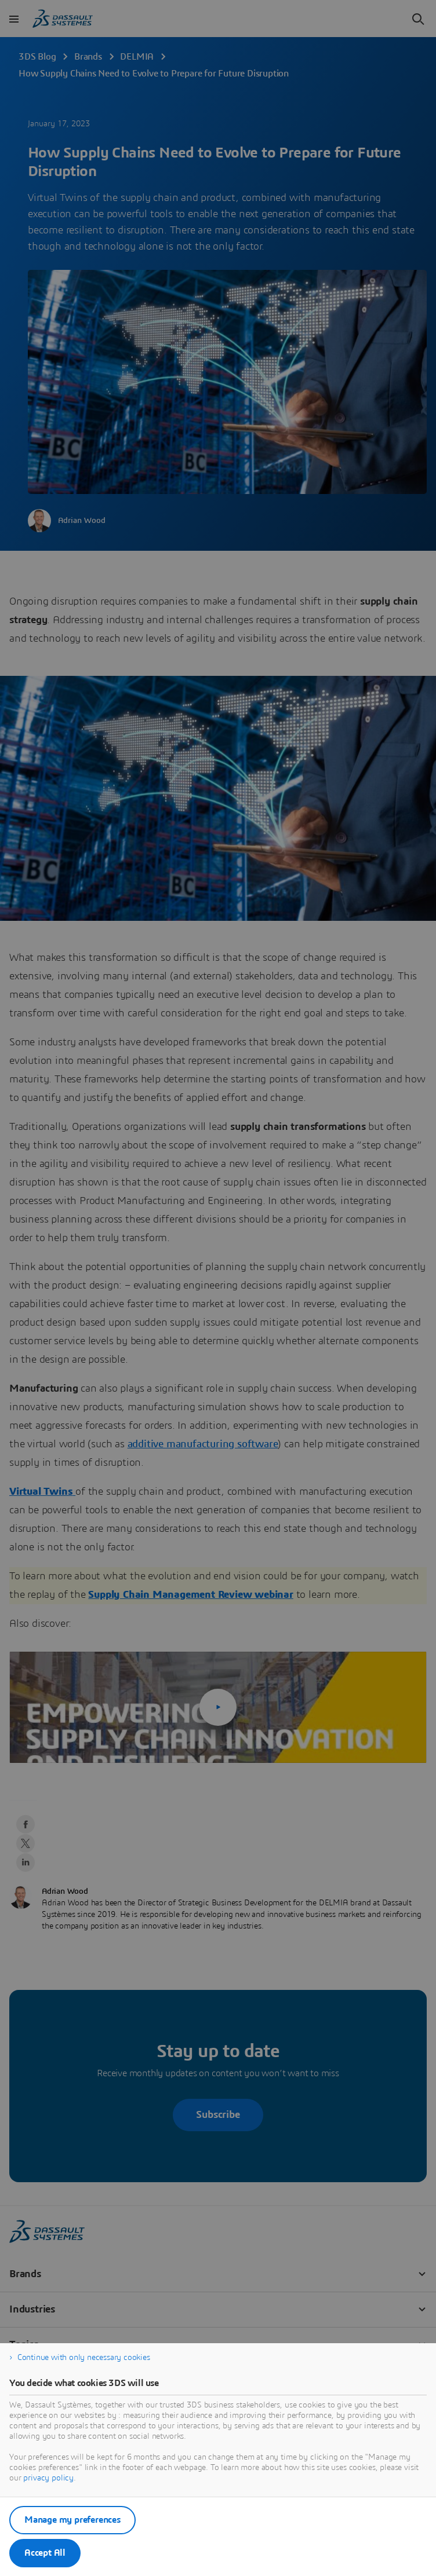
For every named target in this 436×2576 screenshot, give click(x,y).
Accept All (45, 2552)
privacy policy (48, 2478)
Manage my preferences (72, 2519)
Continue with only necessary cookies (83, 2358)
